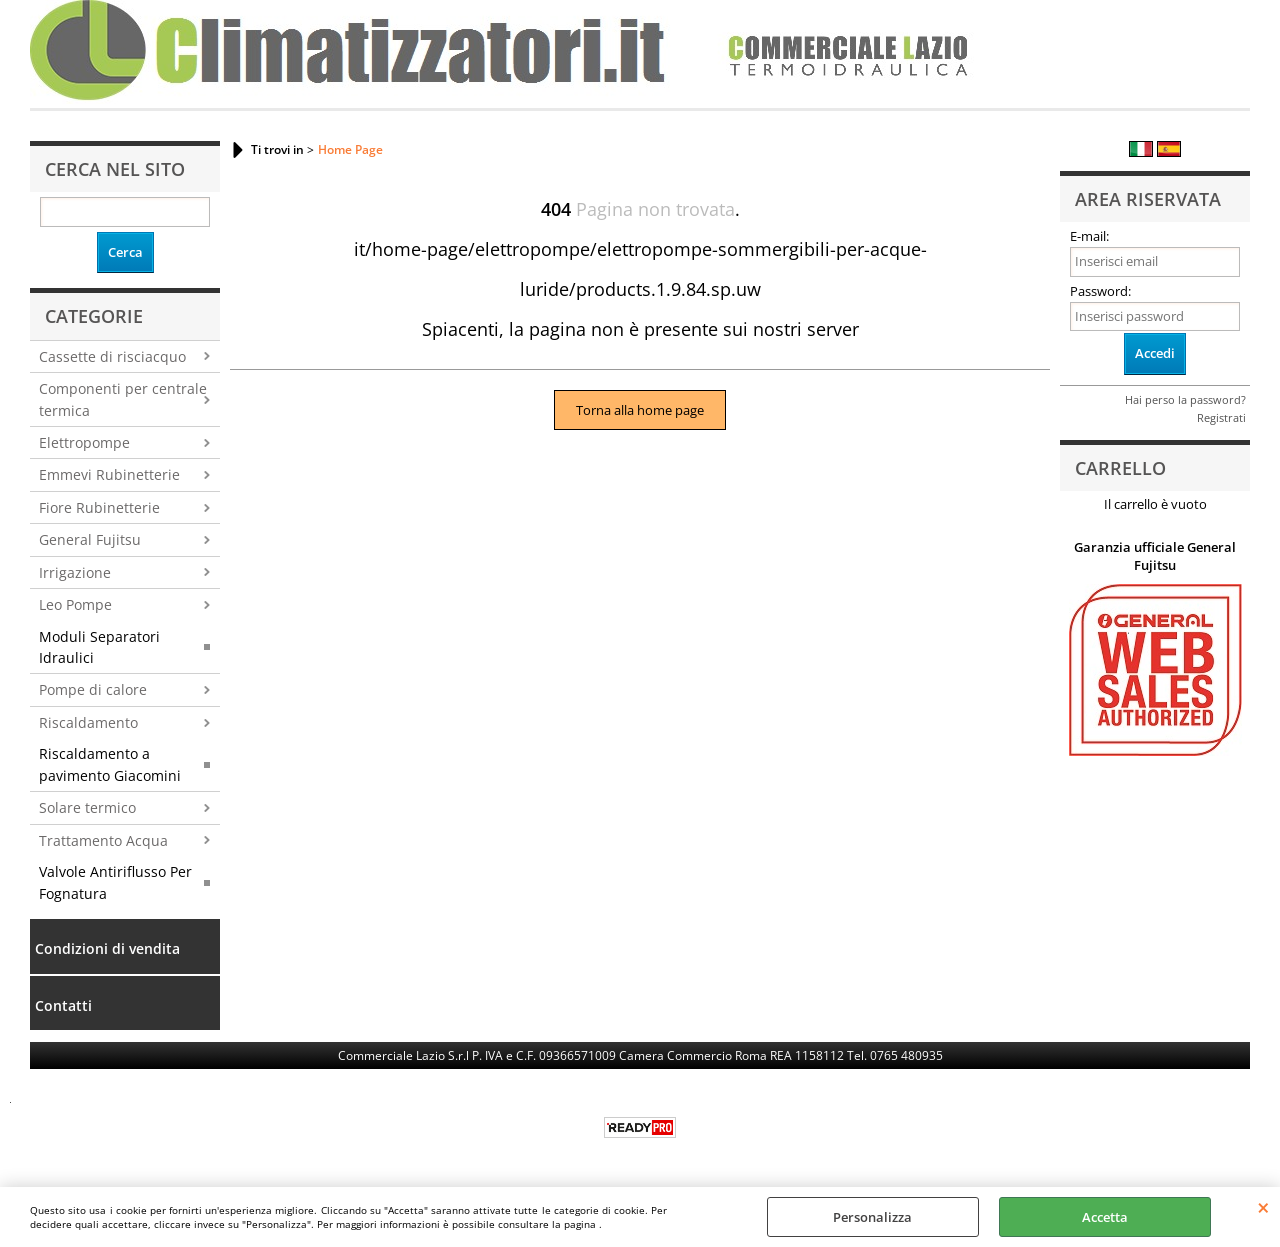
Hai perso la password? (1185, 399)
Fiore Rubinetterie (99, 507)
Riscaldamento (88, 722)
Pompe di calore (93, 689)
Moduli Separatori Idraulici (99, 647)
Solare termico (87, 807)
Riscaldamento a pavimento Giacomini (110, 764)
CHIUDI (1263, 1207)
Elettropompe (84, 442)
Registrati (1221, 417)
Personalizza (872, 1217)
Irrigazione (75, 572)
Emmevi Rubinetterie (109, 474)
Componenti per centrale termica (123, 399)
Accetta (1105, 1217)
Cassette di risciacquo (112, 356)
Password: (1100, 291)
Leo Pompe (75, 604)
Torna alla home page (640, 410)
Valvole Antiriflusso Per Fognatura (115, 882)
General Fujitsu (90, 539)
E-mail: (1089, 236)
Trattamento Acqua (103, 840)
